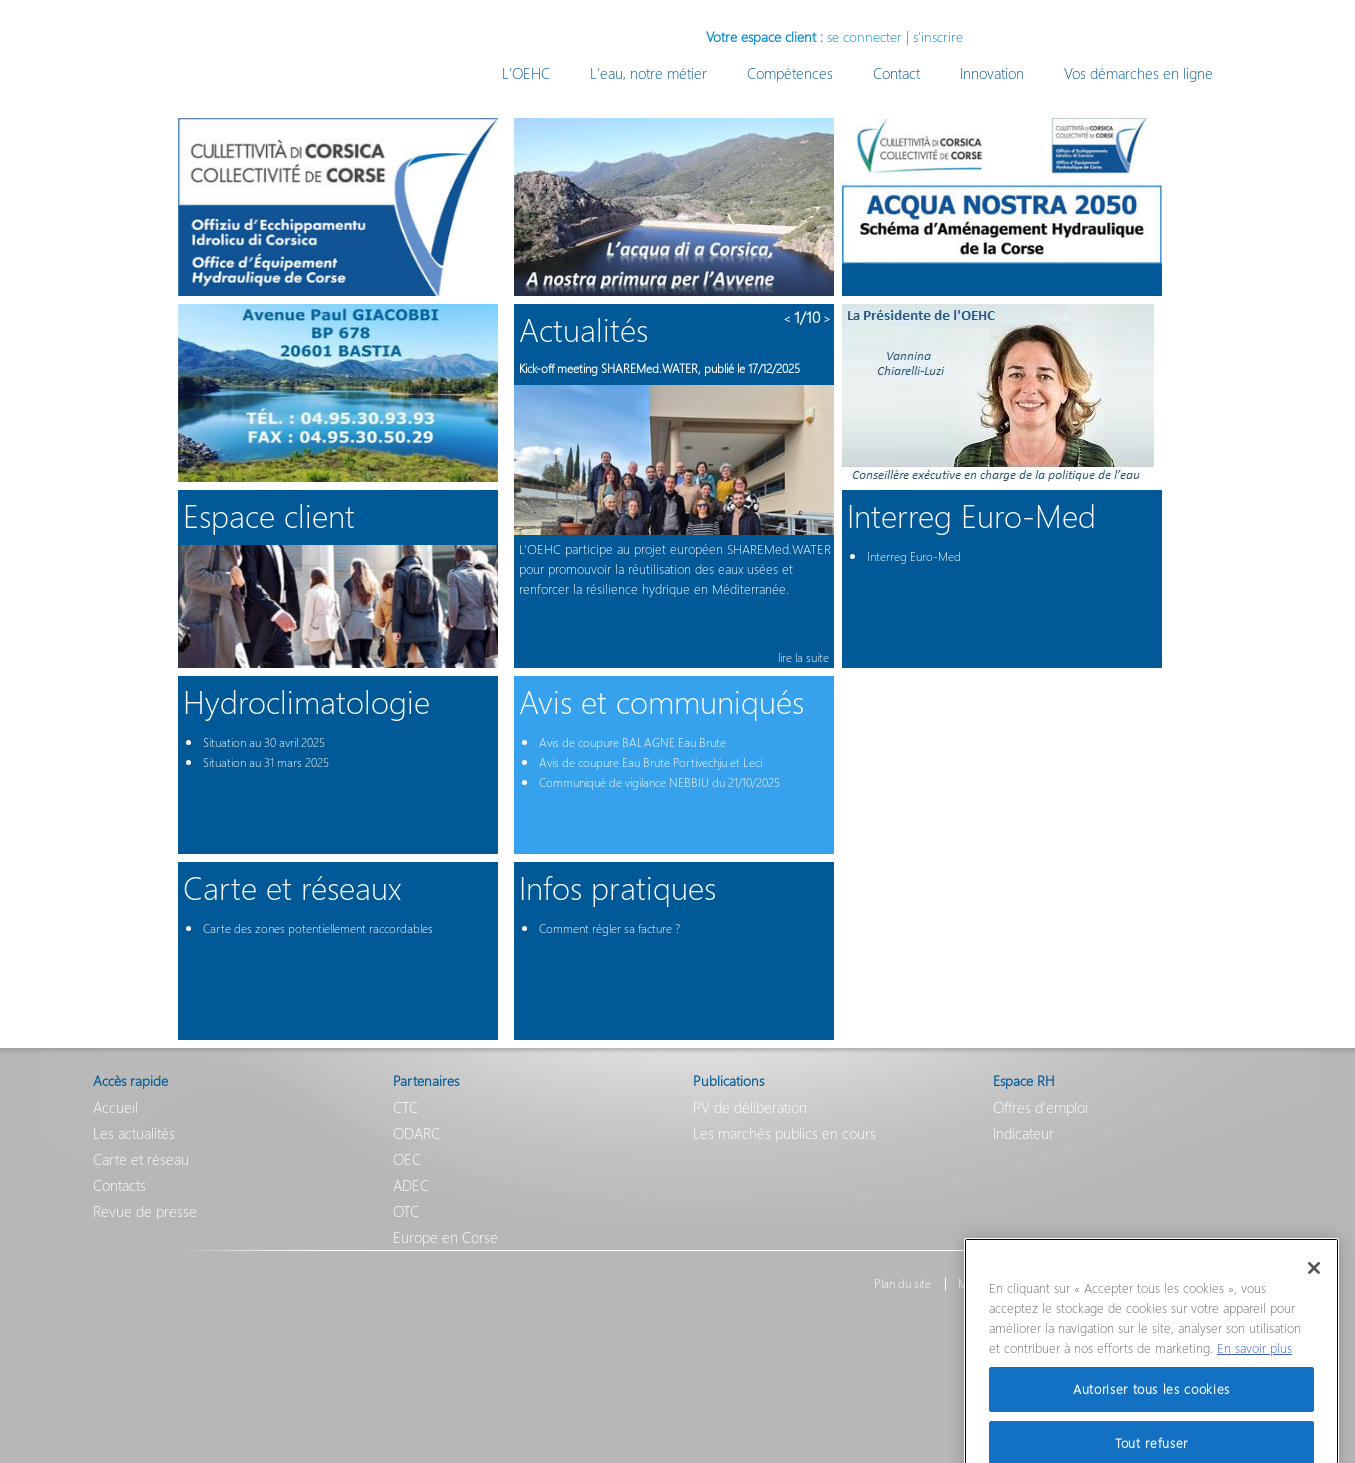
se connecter (864, 36)
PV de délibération (750, 1107)
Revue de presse (145, 1211)
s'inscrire (938, 36)
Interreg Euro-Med (914, 556)
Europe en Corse (445, 1237)
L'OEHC (526, 73)
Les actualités (134, 1133)
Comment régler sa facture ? (609, 928)
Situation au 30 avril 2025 (264, 742)
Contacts (119, 1185)
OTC (406, 1211)
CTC (405, 1107)
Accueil (115, 1107)
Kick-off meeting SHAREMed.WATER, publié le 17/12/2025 (659, 368)
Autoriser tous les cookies (1151, 1415)
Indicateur (1023, 1133)
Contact (896, 73)
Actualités (583, 328)
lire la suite (803, 657)
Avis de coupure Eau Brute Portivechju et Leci (650, 762)
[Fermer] (1314, 1295)
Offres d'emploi (1040, 1107)
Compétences (790, 73)
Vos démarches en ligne (1138, 73)
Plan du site (902, 1284)
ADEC (411, 1185)
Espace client (269, 514)
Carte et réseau (141, 1159)
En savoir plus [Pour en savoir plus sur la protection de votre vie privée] (1254, 1373)
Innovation (992, 73)
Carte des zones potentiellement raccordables (318, 928)
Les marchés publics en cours (784, 1133)
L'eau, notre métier (648, 73)
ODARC (416, 1133)
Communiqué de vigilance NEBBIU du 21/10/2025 (659, 782)
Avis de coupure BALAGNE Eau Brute (632, 742)
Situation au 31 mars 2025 (266, 762)
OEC (407, 1159)
